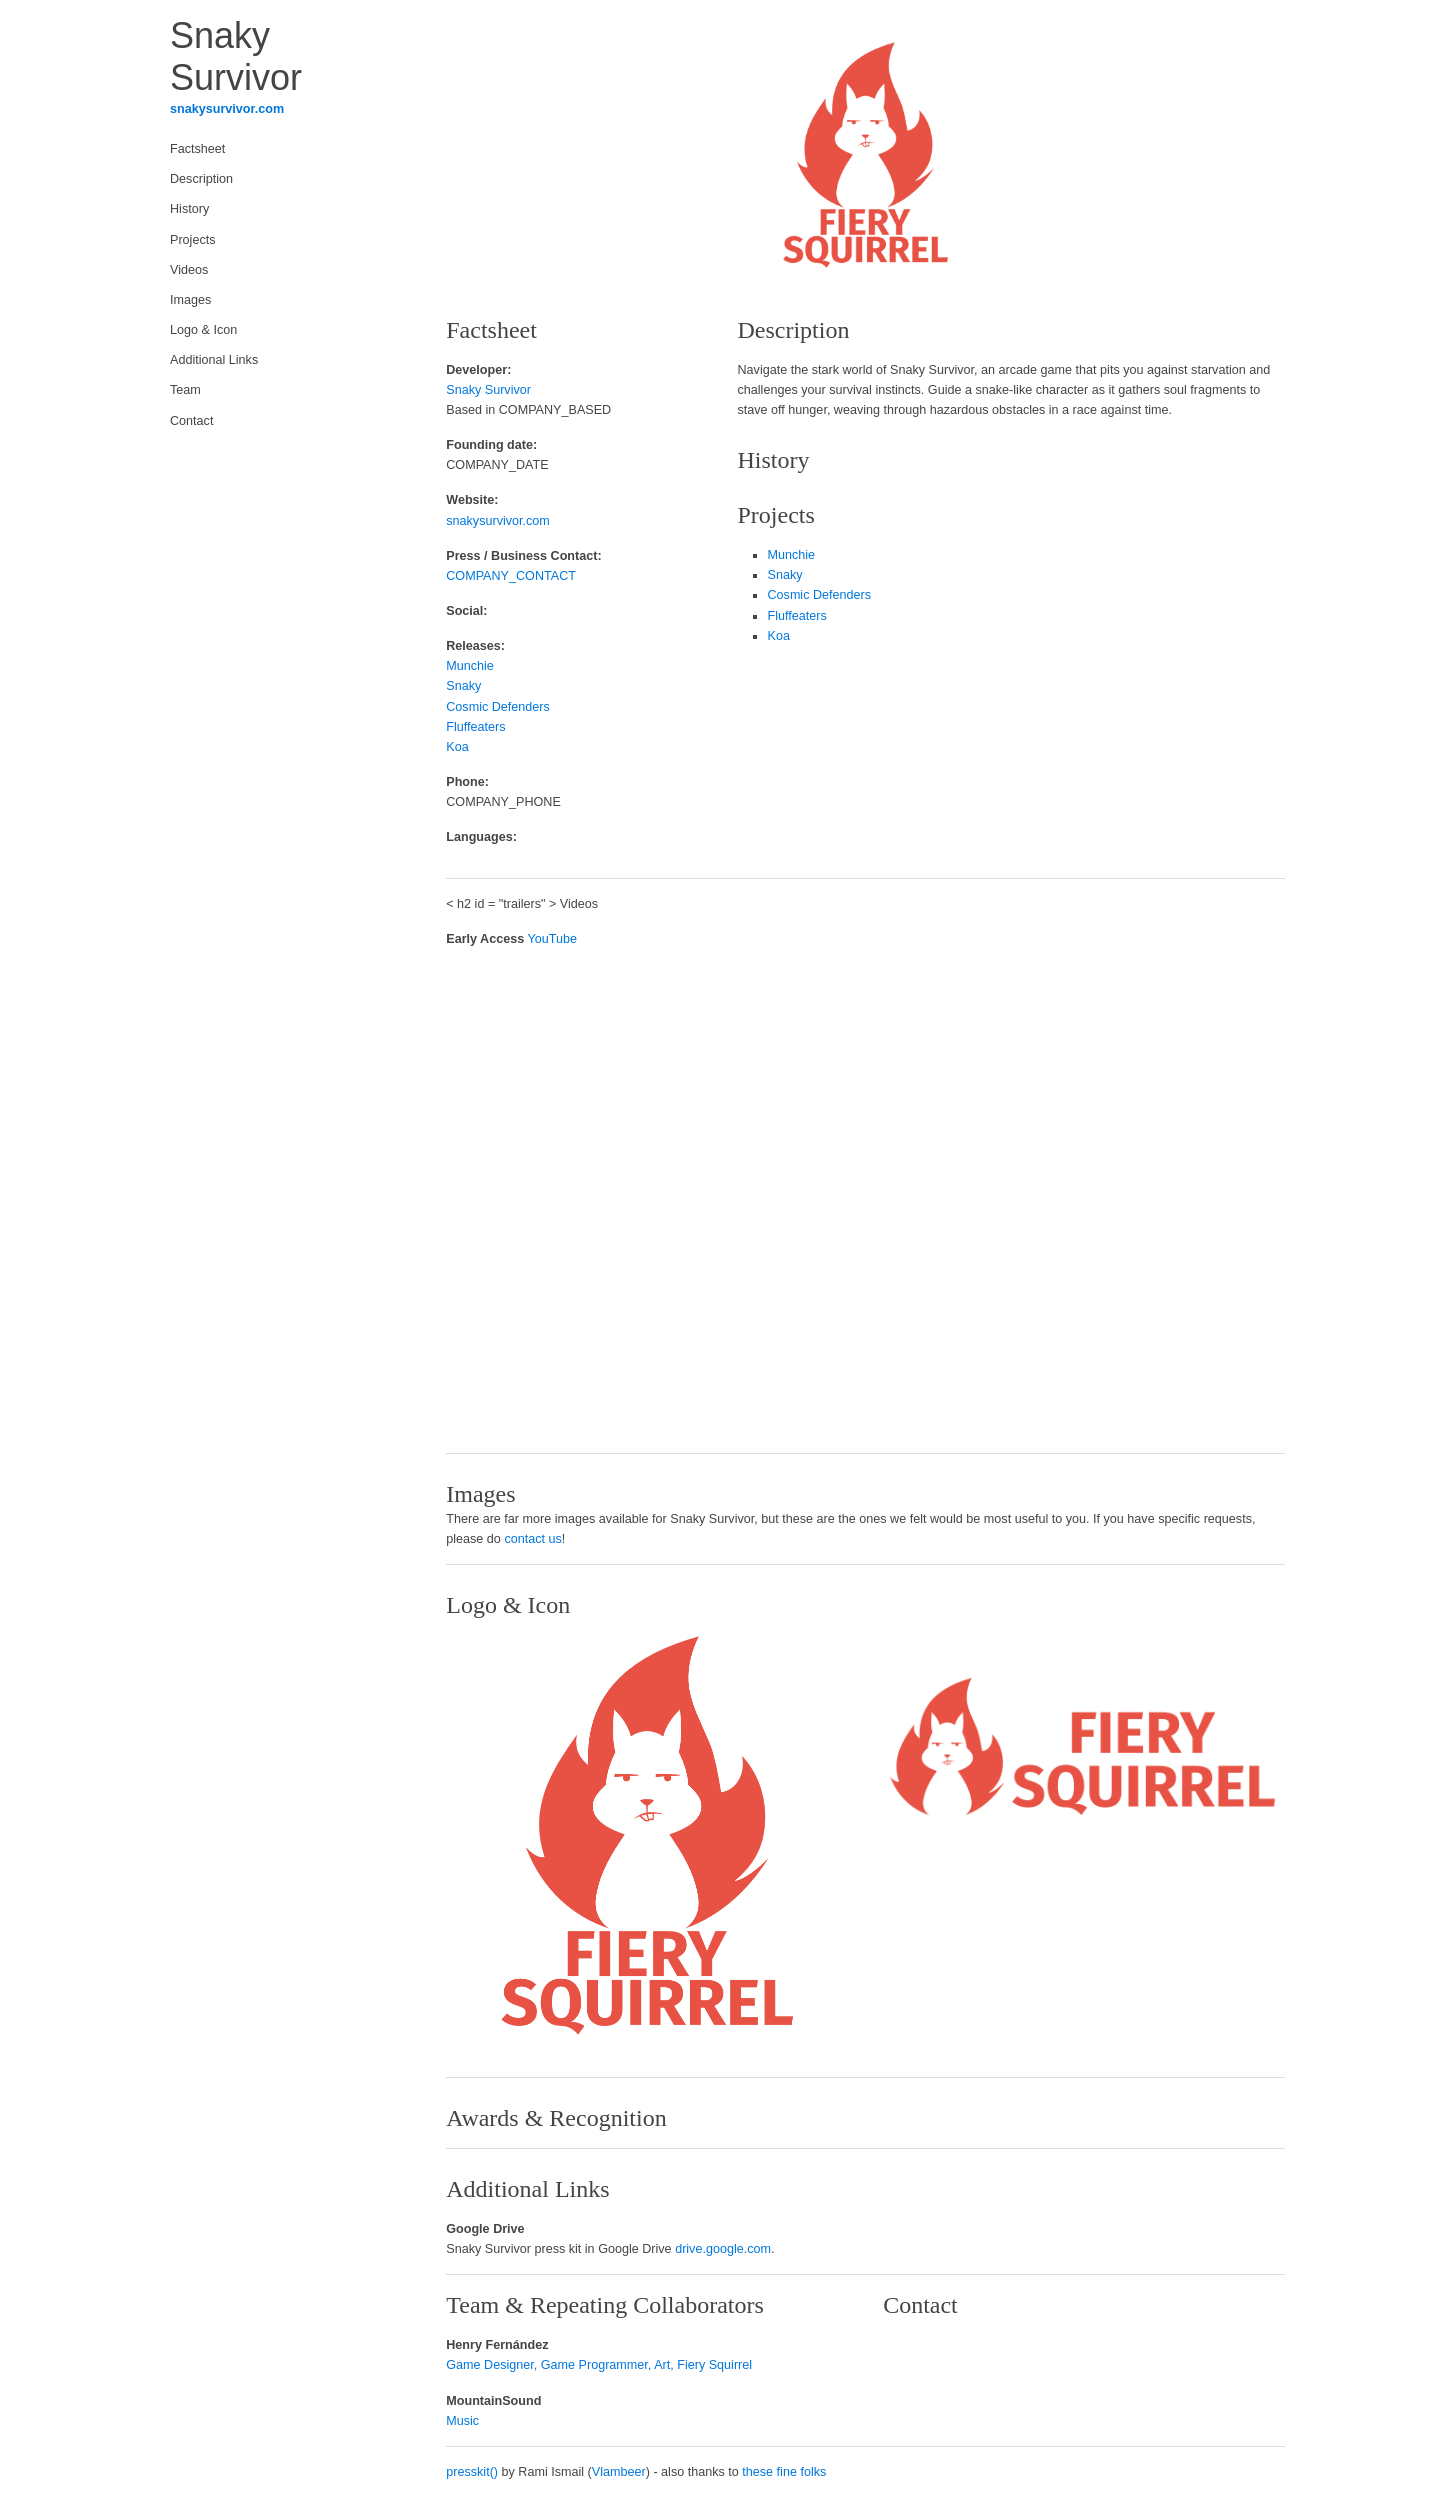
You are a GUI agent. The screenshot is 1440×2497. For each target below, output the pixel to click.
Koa (457, 747)
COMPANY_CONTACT (511, 576)
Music (462, 2421)
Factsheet (197, 149)
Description (201, 179)
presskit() (472, 2472)
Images (190, 300)
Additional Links (214, 360)
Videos (189, 270)
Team (185, 390)
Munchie (470, 666)
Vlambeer (619, 2472)
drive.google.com (723, 2249)
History (189, 209)
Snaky (463, 686)
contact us (532, 1539)
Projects (193, 240)
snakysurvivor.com (227, 109)
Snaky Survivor (488, 390)
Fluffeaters (475, 727)
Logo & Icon (203, 330)
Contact (191, 421)
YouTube (553, 939)
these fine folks (784, 2472)
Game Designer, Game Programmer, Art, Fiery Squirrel (599, 2365)
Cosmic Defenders (498, 707)
